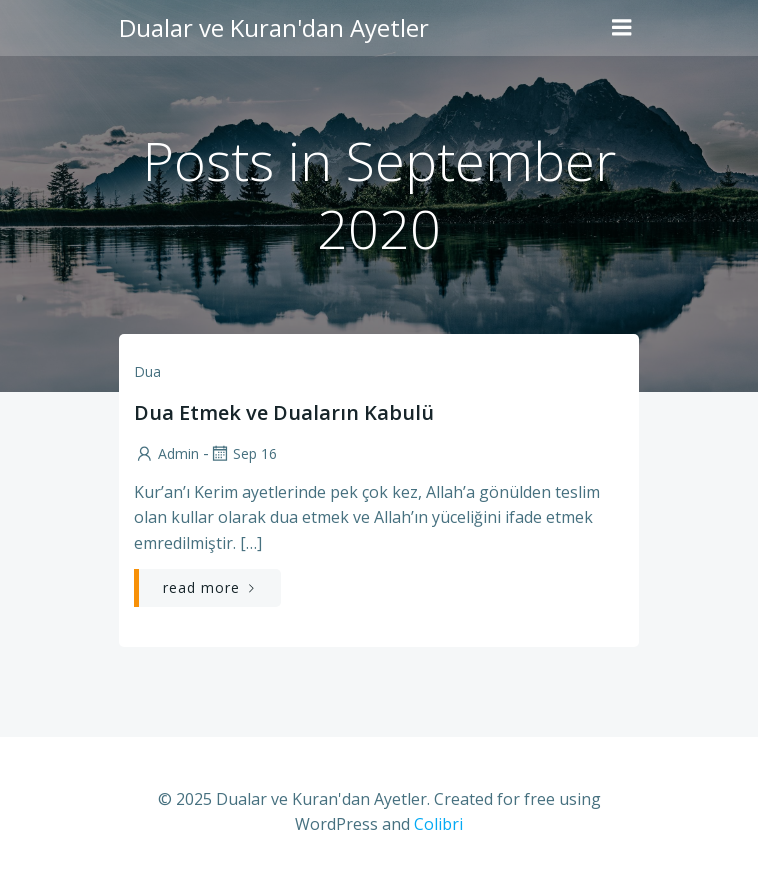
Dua (147, 371)
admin (166, 453)
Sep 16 (243, 453)
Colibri (438, 824)
